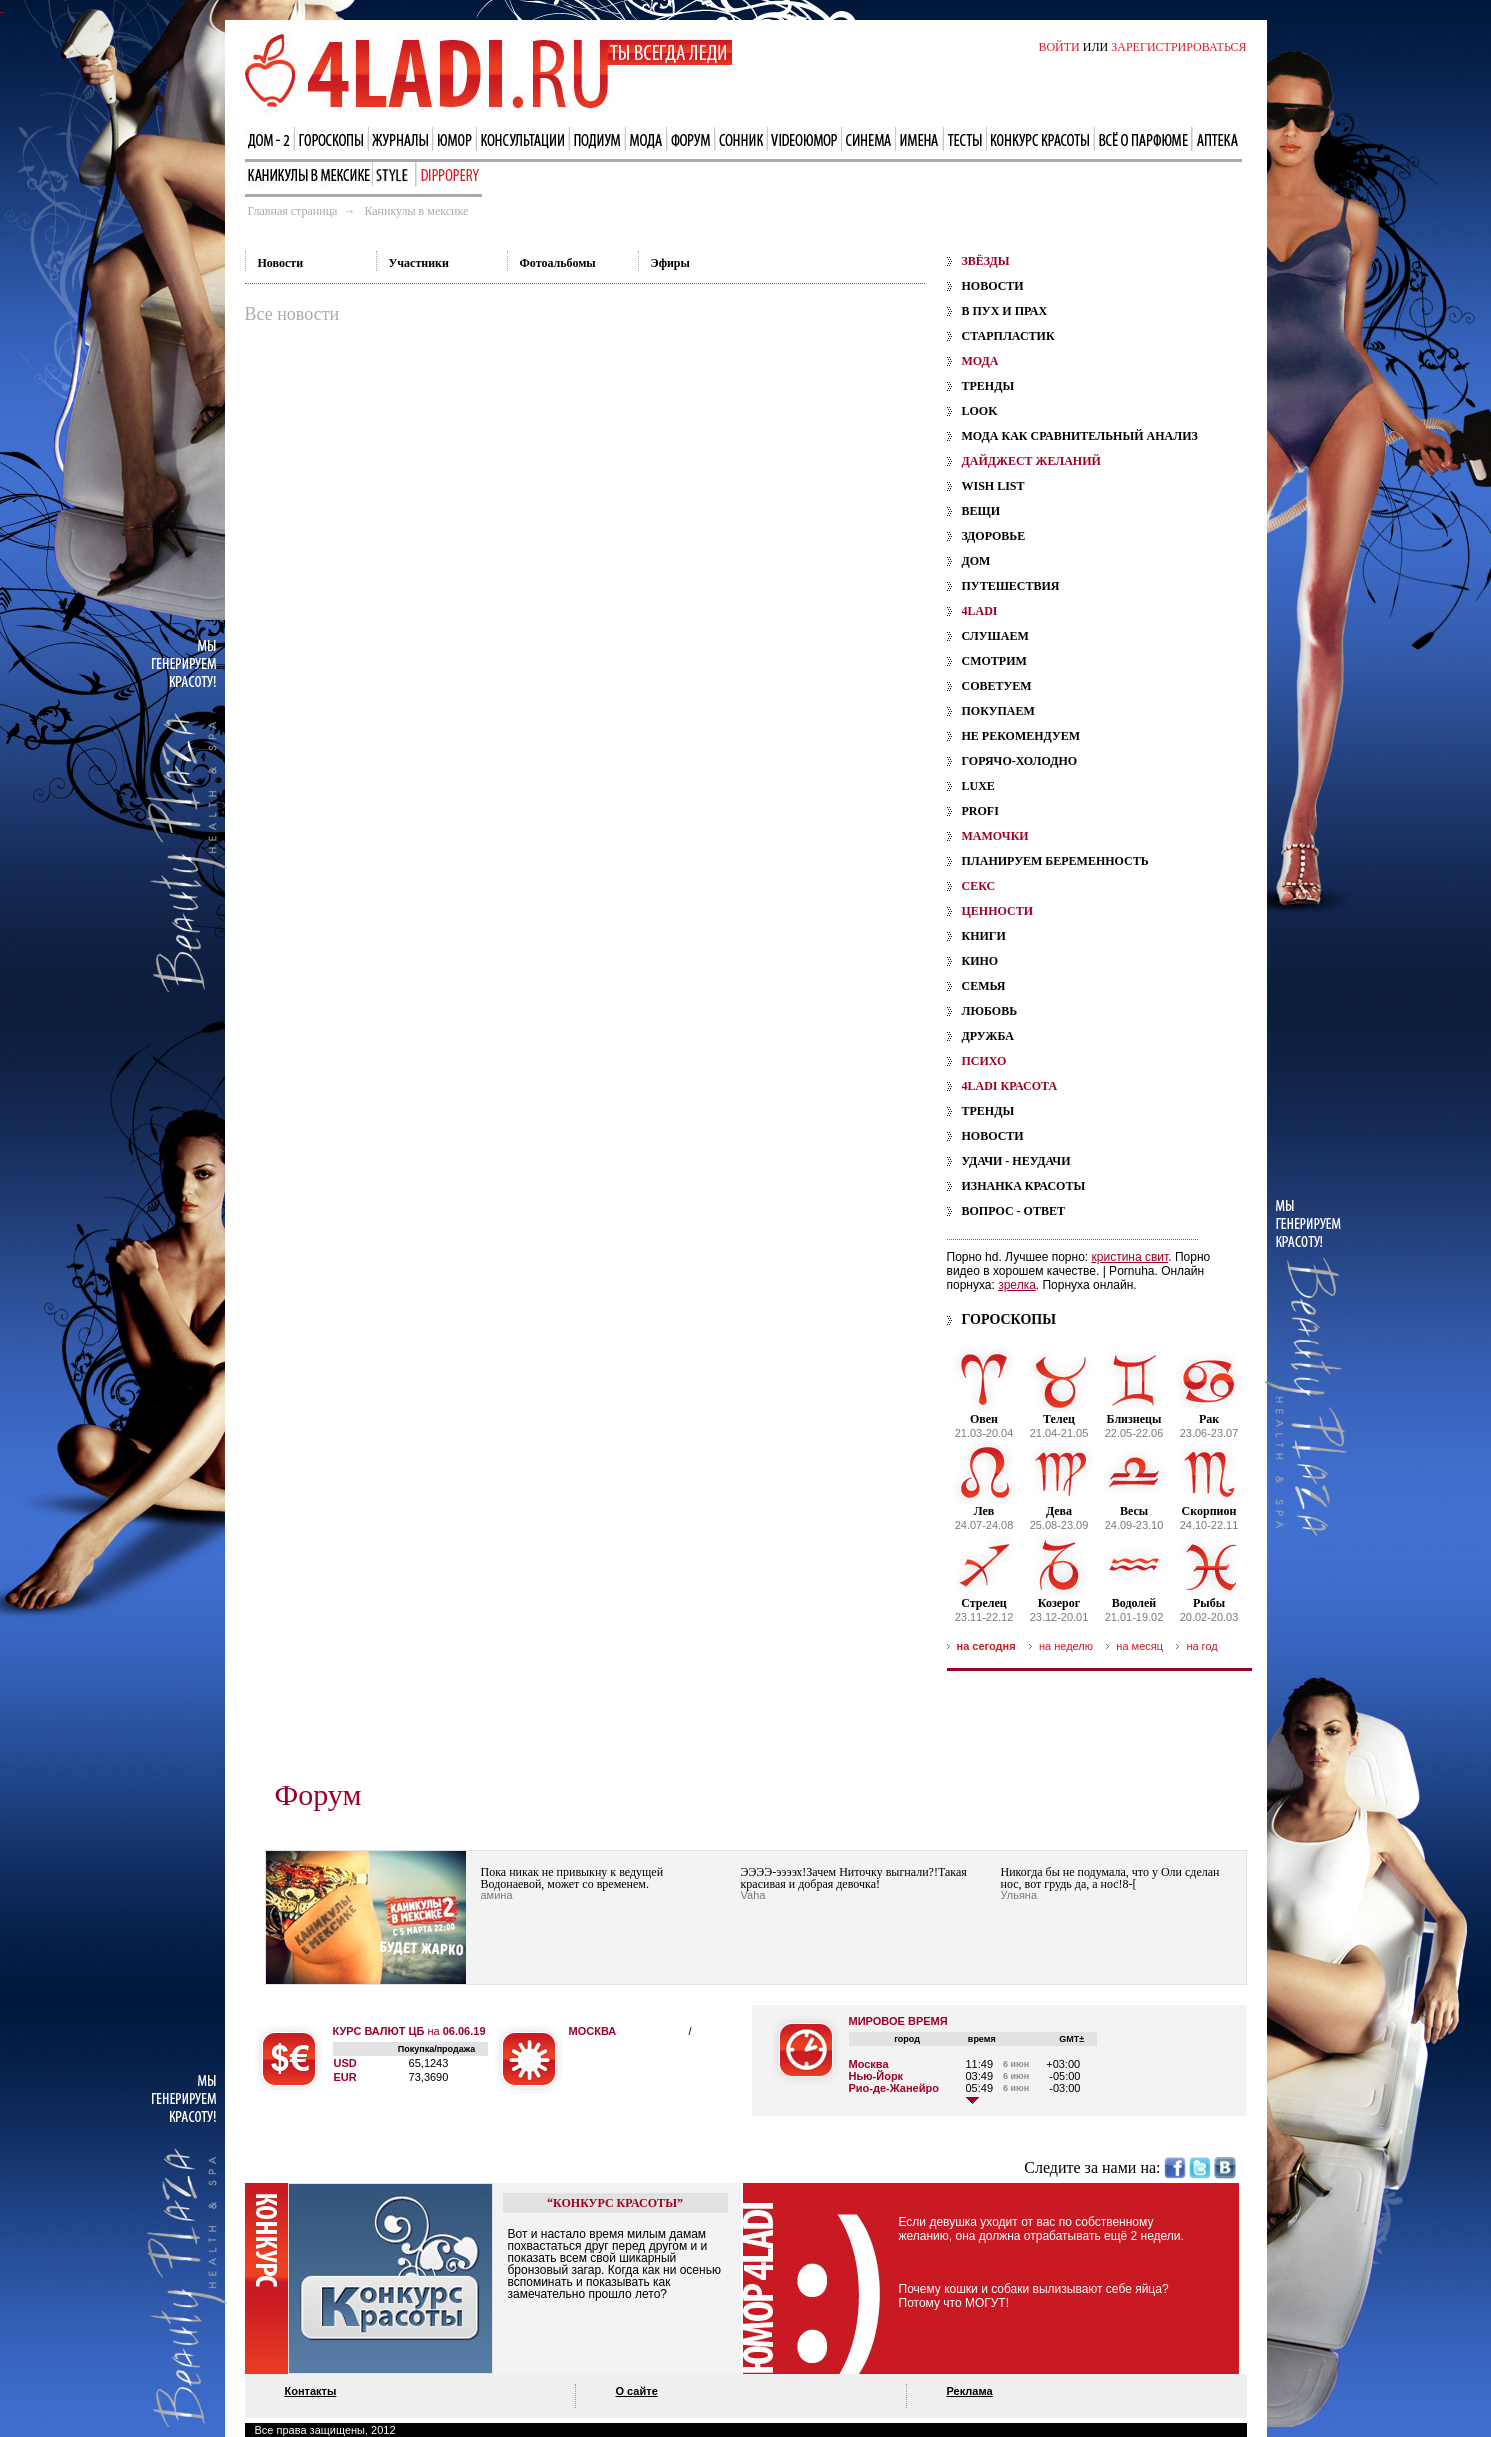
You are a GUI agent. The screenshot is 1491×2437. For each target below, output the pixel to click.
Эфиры (670, 263)
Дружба (988, 1036)
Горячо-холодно (1020, 761)
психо (984, 1061)
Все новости (292, 314)
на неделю (1066, 1646)
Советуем (997, 686)
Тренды (988, 386)
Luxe (978, 786)
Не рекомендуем (1021, 736)
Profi (980, 811)
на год (1201, 1646)
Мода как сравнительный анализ (1080, 436)
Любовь (990, 1011)
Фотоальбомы (558, 263)
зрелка (1017, 1285)
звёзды (986, 261)
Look (980, 411)
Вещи (981, 511)
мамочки (995, 836)
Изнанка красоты (1024, 1186)
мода (980, 361)
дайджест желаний (1031, 461)
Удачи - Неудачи (1016, 1161)
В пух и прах (1005, 311)
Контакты (311, 2391)
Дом (976, 561)
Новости (281, 263)
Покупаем (998, 711)
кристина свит (1130, 1257)
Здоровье (994, 536)
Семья (984, 986)
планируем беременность (1055, 861)
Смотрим (994, 661)
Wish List (993, 486)
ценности (998, 911)
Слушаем (995, 636)
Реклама (970, 2391)
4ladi (980, 611)
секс (979, 886)
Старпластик (1008, 336)
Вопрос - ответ (1013, 1211)
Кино (980, 961)
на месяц (1139, 1646)
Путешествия (1011, 586)
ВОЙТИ (1058, 47)
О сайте (637, 2391)
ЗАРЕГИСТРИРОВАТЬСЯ (1178, 47)
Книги (984, 936)
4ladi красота (1010, 1086)
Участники (419, 263)
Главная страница (293, 211)
